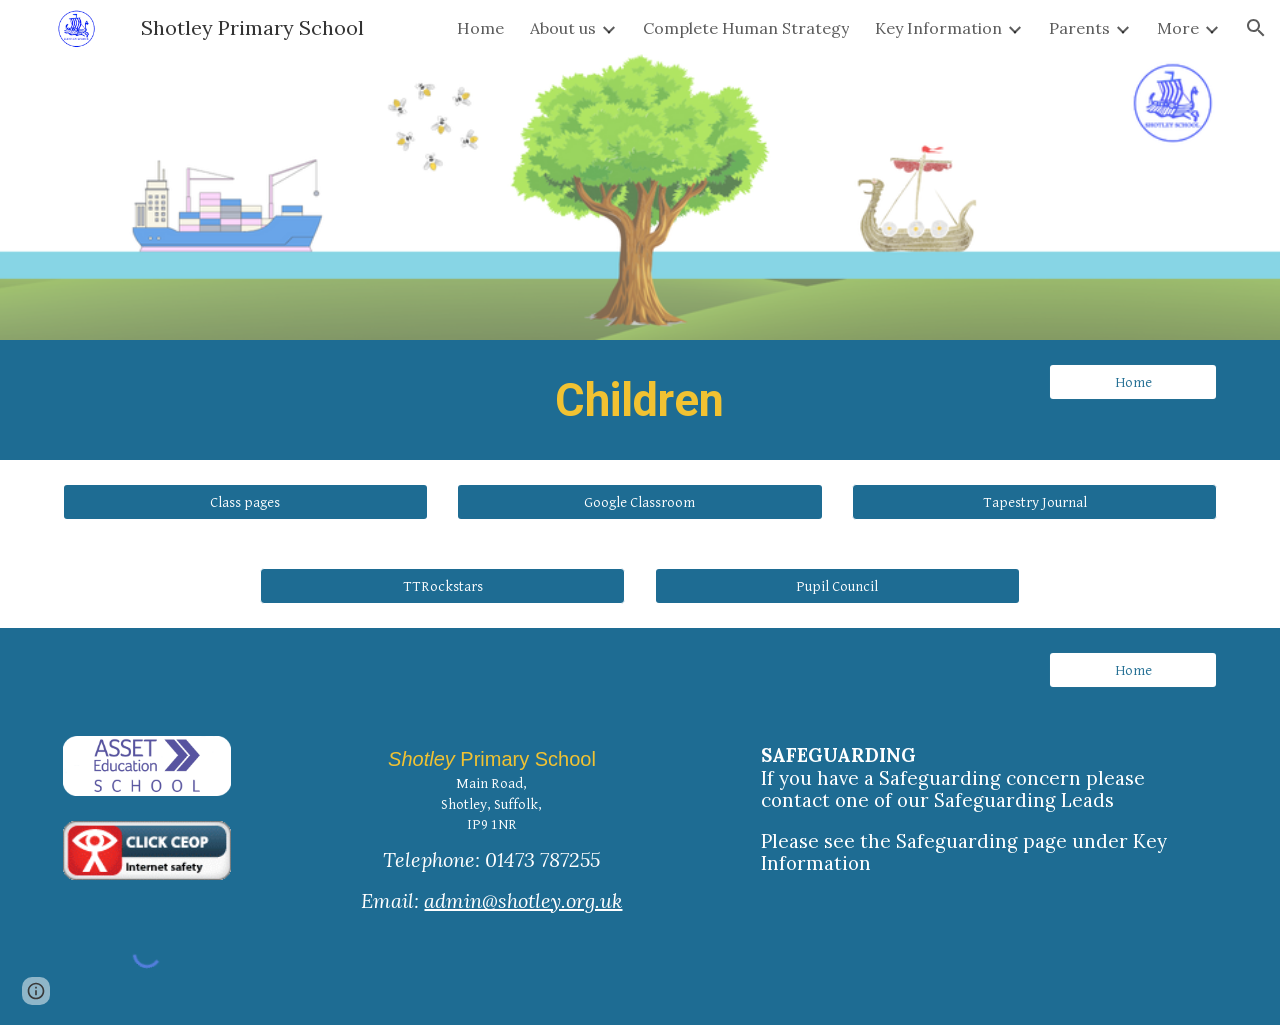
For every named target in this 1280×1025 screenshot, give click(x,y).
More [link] (1178, 28)
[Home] (1133, 382)
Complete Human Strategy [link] (746, 28)
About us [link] (563, 28)
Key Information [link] (938, 28)
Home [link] (480, 28)
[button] (1256, 28)
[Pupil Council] (837, 586)
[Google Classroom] (639, 502)
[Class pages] (245, 502)
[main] (639, 400)
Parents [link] (1079, 28)
